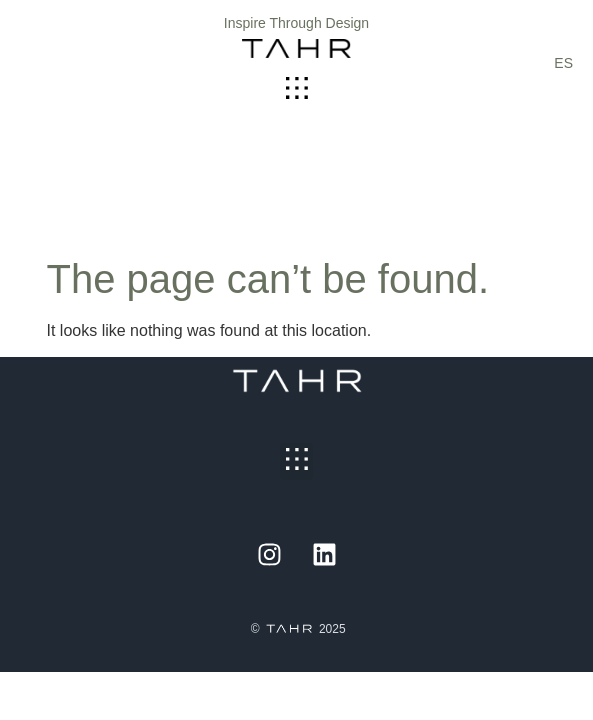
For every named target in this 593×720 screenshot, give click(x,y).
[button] (296, 89)
